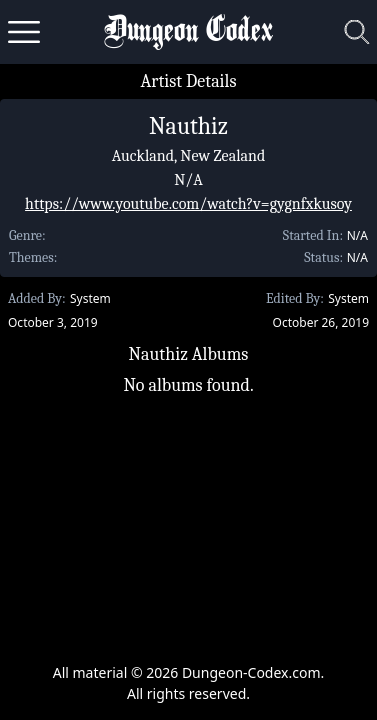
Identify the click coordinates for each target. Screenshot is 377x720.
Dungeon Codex (188, 32)
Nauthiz (188, 126)
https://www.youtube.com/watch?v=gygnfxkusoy (188, 204)
